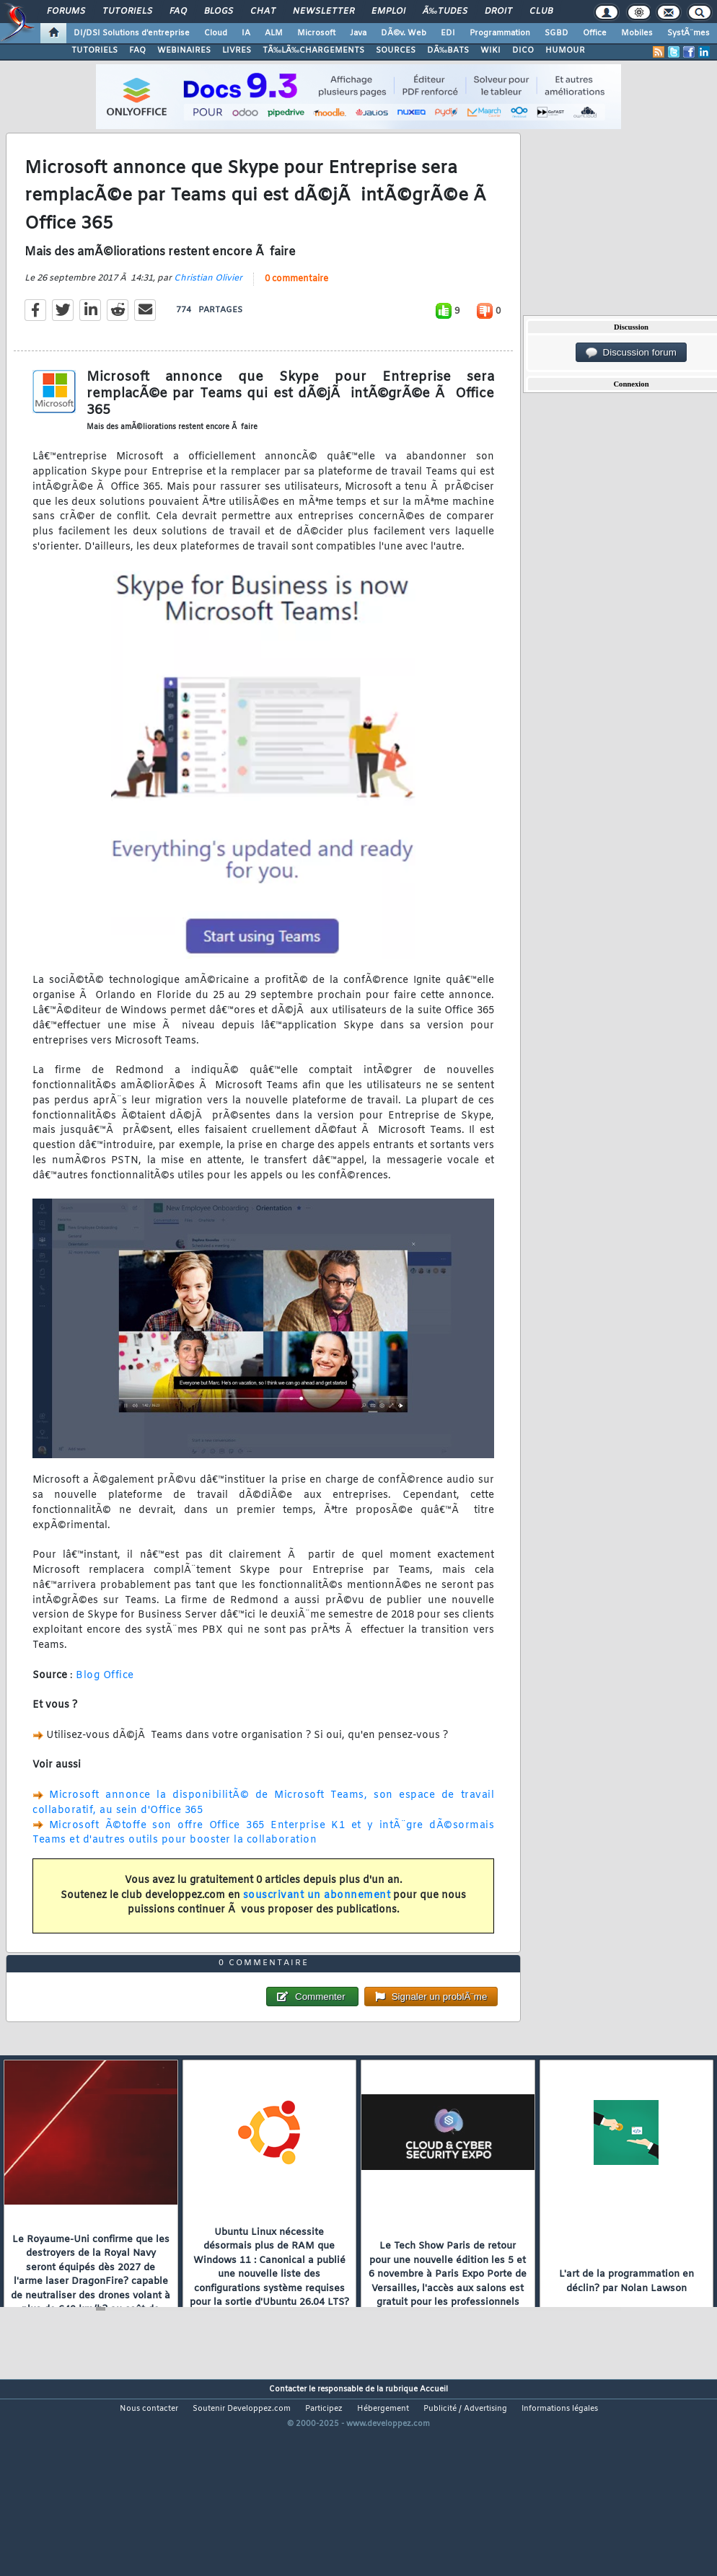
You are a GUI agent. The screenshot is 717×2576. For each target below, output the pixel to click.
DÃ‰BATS (448, 50)
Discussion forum (631, 352)
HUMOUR (565, 50)
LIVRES (236, 50)
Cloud (215, 33)
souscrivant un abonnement (317, 1922)
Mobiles (637, 33)
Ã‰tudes (445, 11)
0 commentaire (296, 306)
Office (595, 33)
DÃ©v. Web (403, 33)
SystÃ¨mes (688, 33)
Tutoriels (127, 11)
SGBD (556, 33)
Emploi (388, 11)
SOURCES (395, 50)
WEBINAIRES (184, 50)
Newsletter (323, 11)
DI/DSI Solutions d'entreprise (132, 33)
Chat (263, 11)
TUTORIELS (94, 50)
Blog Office (105, 1702)
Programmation (500, 33)
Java (358, 33)
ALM (274, 33)
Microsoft (316, 33)
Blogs (218, 11)
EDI (448, 33)
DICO (523, 50)
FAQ (178, 11)
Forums (66, 11)
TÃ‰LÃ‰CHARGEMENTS (313, 50)
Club (541, 11)
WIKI (490, 50)
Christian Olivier (208, 306)
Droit (498, 11)
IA (246, 33)
